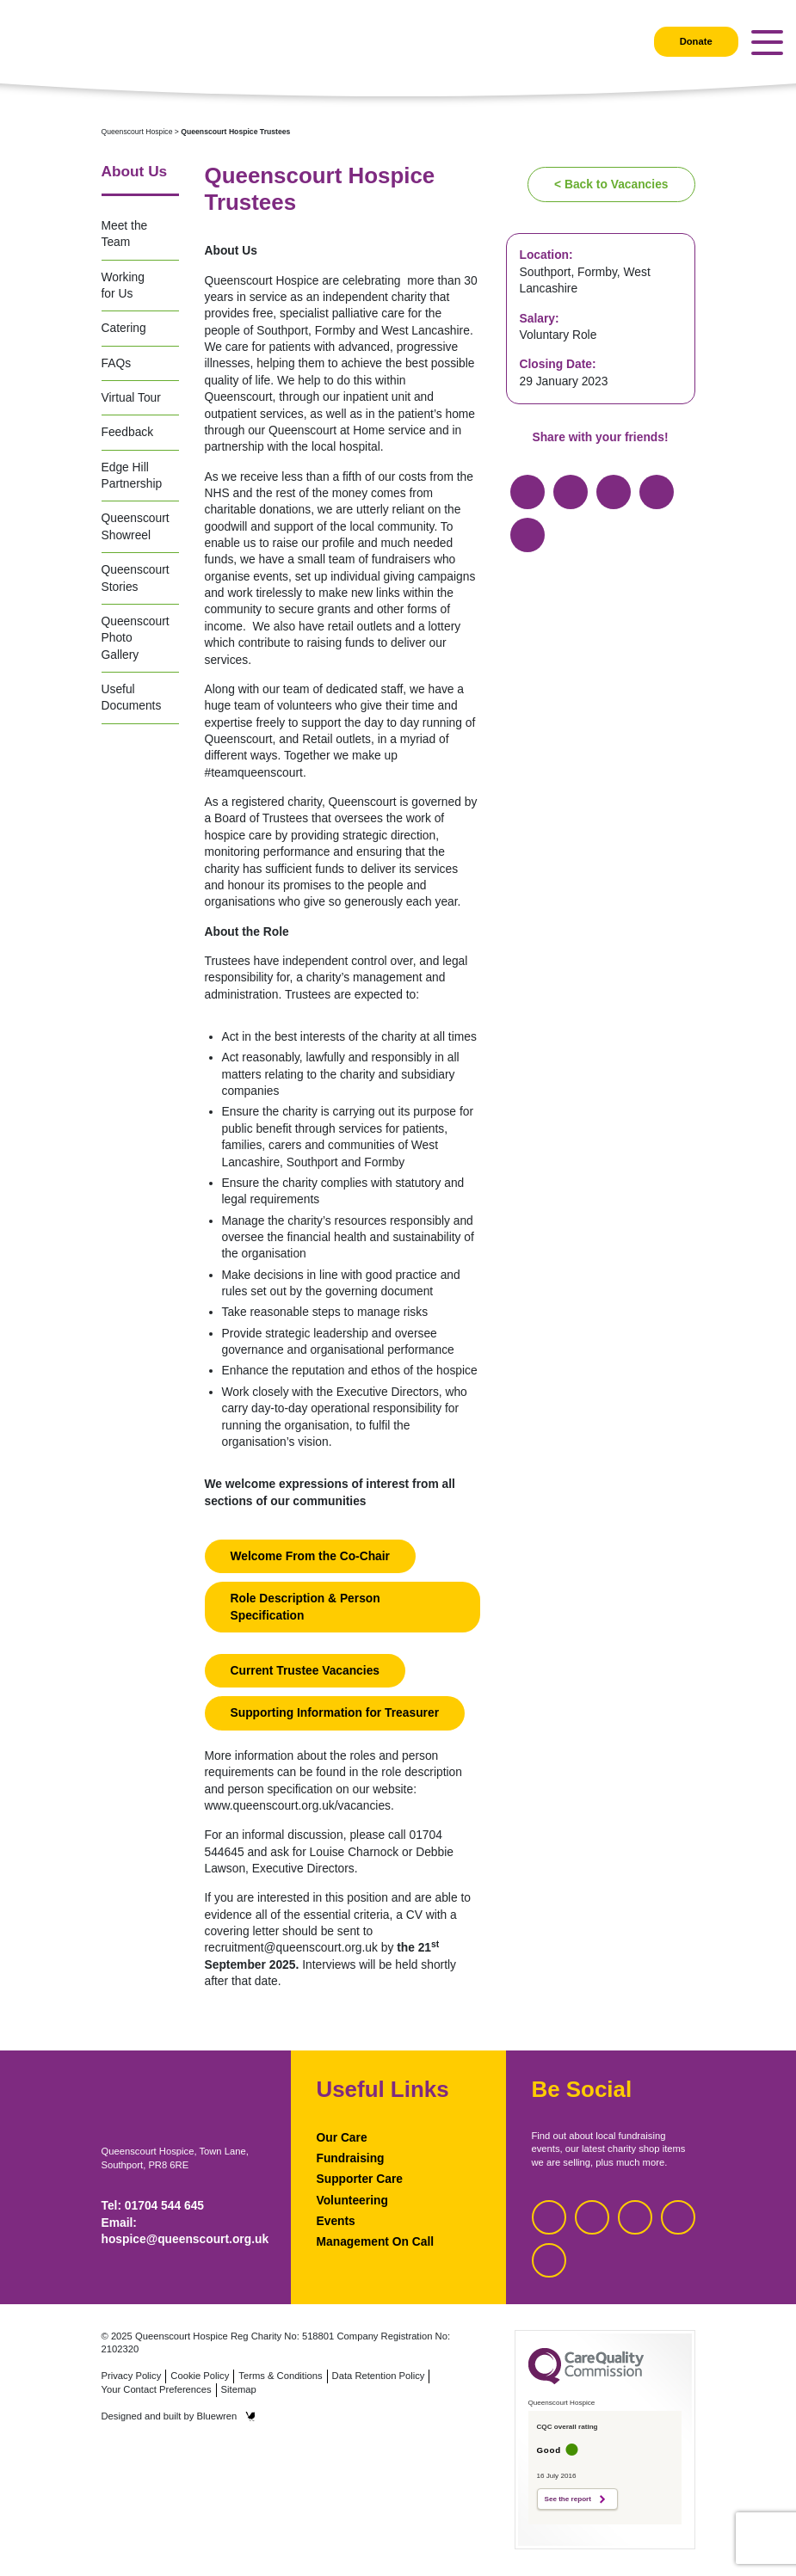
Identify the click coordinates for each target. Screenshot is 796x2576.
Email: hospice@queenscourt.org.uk (183, 2231)
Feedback (128, 432)
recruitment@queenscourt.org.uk (291, 1947)
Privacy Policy (132, 2375)
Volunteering (352, 2200)
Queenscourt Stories (136, 578)
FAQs (117, 363)
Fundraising (351, 2158)
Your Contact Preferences (157, 2389)
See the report (568, 2499)
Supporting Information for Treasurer (335, 1712)
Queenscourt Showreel (136, 526)
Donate (696, 41)
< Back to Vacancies (611, 184)
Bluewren (226, 2416)
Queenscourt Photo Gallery (136, 637)
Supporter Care (360, 2179)
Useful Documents (132, 697)
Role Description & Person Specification (305, 1606)
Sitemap (238, 2389)
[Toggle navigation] (767, 42)
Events (336, 2221)
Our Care (342, 2137)
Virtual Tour (131, 397)
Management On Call (376, 2241)
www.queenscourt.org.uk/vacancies (298, 1805)
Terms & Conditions (280, 2375)
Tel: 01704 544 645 (153, 2205)
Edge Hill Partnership (132, 475)
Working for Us (123, 285)
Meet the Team (125, 233)
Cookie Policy (199, 2375)
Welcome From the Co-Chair (310, 1556)
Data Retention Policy (378, 2375)
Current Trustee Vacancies (305, 1670)
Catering (124, 328)
